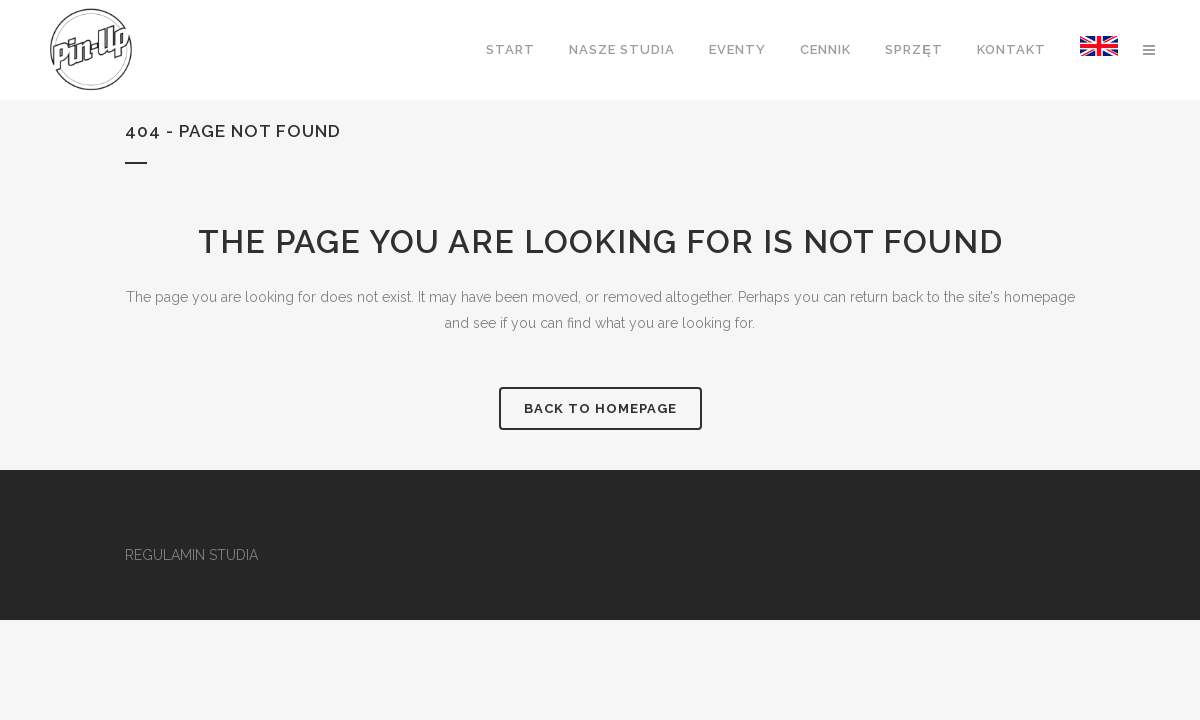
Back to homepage (600, 408)
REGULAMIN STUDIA (191, 555)
